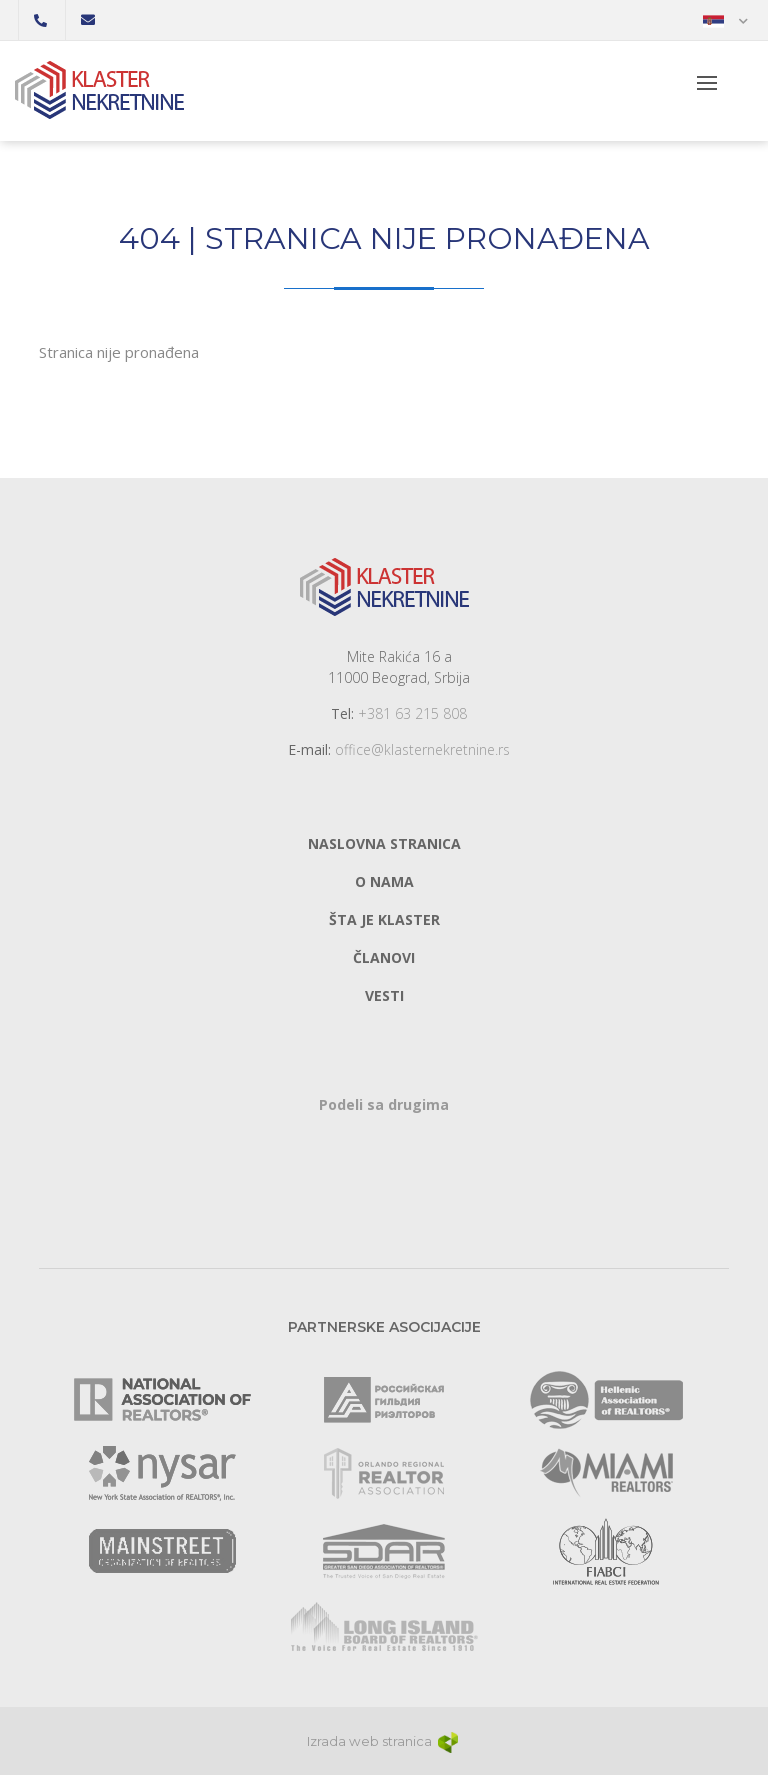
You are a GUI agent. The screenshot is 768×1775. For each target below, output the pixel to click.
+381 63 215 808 (412, 713)
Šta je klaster (384, 919)
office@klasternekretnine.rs (422, 749)
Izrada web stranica (384, 1741)
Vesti (384, 995)
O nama (384, 881)
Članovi (384, 957)
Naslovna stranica (384, 843)
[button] (725, 20)
